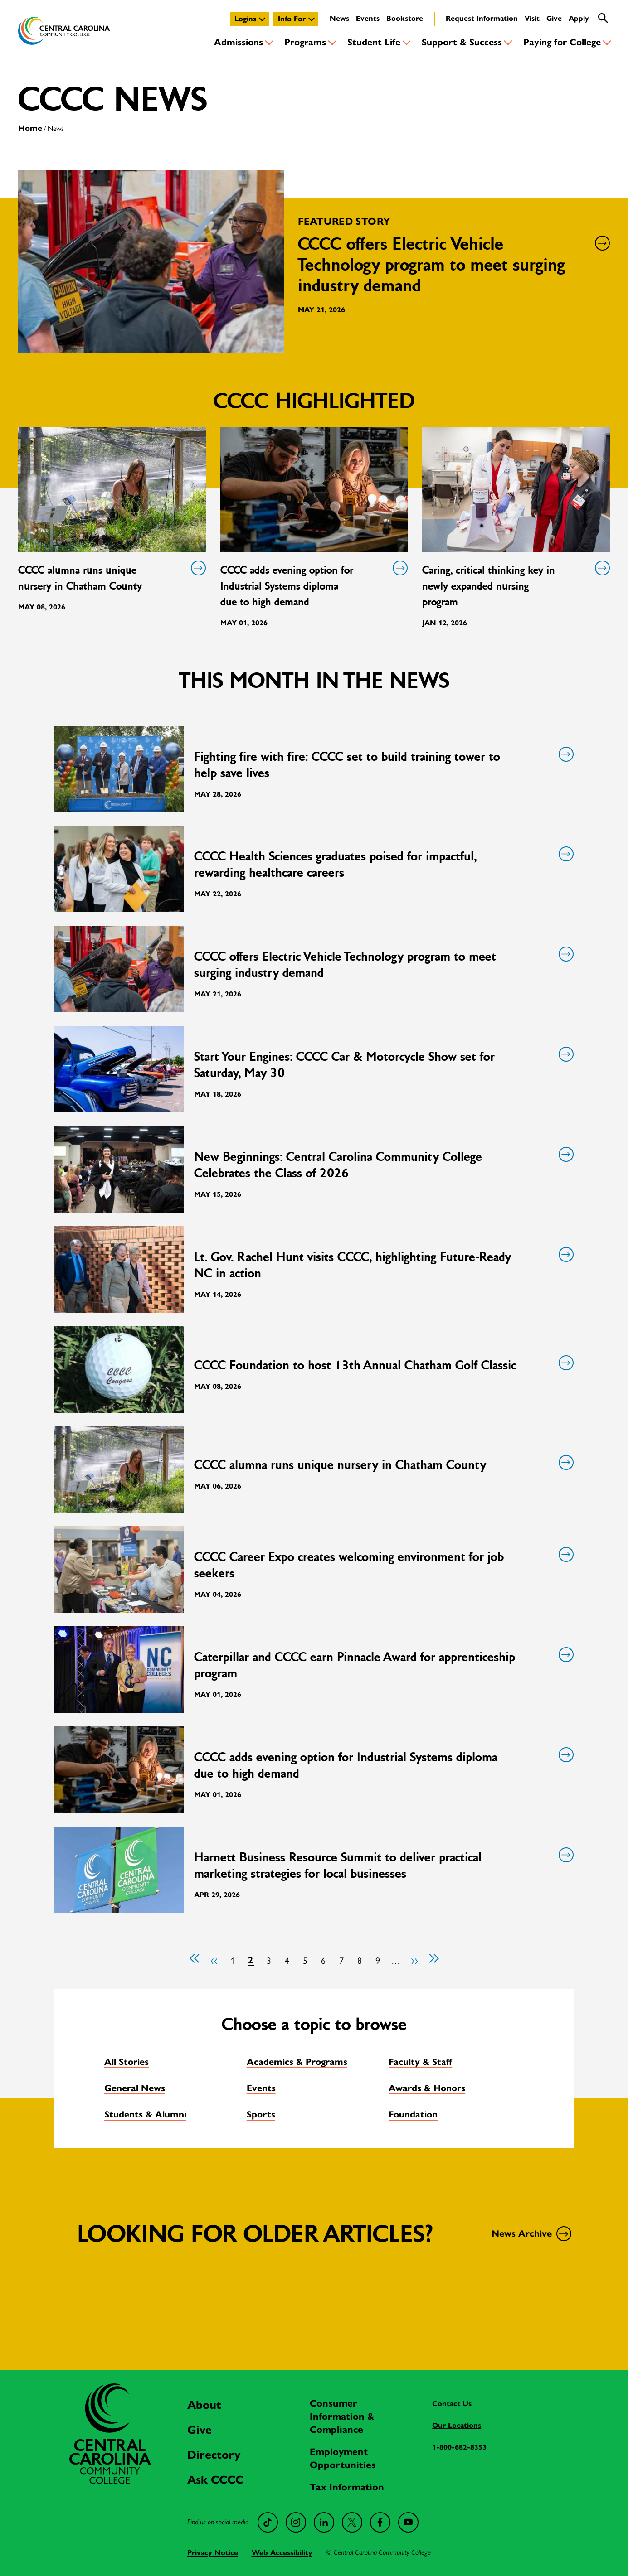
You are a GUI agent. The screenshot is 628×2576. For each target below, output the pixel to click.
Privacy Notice (212, 2552)
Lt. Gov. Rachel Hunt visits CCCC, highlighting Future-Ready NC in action (382, 1265)
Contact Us (452, 2403)
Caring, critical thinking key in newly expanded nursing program (514, 585)
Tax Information (347, 2487)
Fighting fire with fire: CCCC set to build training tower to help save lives (382, 765)
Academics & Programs (297, 2062)
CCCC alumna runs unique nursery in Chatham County (110, 577)
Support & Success (462, 42)
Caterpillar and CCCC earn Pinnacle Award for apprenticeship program (382, 1665)
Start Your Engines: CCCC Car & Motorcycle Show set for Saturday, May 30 (382, 1065)
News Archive (530, 2234)
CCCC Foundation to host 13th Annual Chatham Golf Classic (382, 1365)
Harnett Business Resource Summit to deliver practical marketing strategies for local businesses (382, 1865)
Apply (579, 18)
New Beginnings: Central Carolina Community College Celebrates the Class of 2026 (382, 1165)
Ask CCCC (215, 2480)
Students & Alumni (145, 2114)
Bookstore (404, 18)
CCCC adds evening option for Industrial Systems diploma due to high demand (312, 585)
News (339, 18)
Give (554, 18)
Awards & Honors (427, 2088)
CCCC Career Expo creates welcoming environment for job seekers (382, 1565)
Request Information (482, 18)
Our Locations (456, 2425)
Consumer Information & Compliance (342, 2416)
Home (30, 128)
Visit (532, 18)
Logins (245, 18)
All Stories (126, 2062)
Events (368, 18)
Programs (305, 42)
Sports (261, 2114)
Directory (213, 2455)
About (204, 2405)
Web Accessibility (282, 2552)
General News (134, 2088)
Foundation (413, 2114)
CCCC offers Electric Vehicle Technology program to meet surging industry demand (382, 964)
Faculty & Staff (420, 2062)
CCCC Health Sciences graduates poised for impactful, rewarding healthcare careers (382, 864)
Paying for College (562, 42)
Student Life (373, 42)
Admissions (238, 42)
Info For (292, 18)
